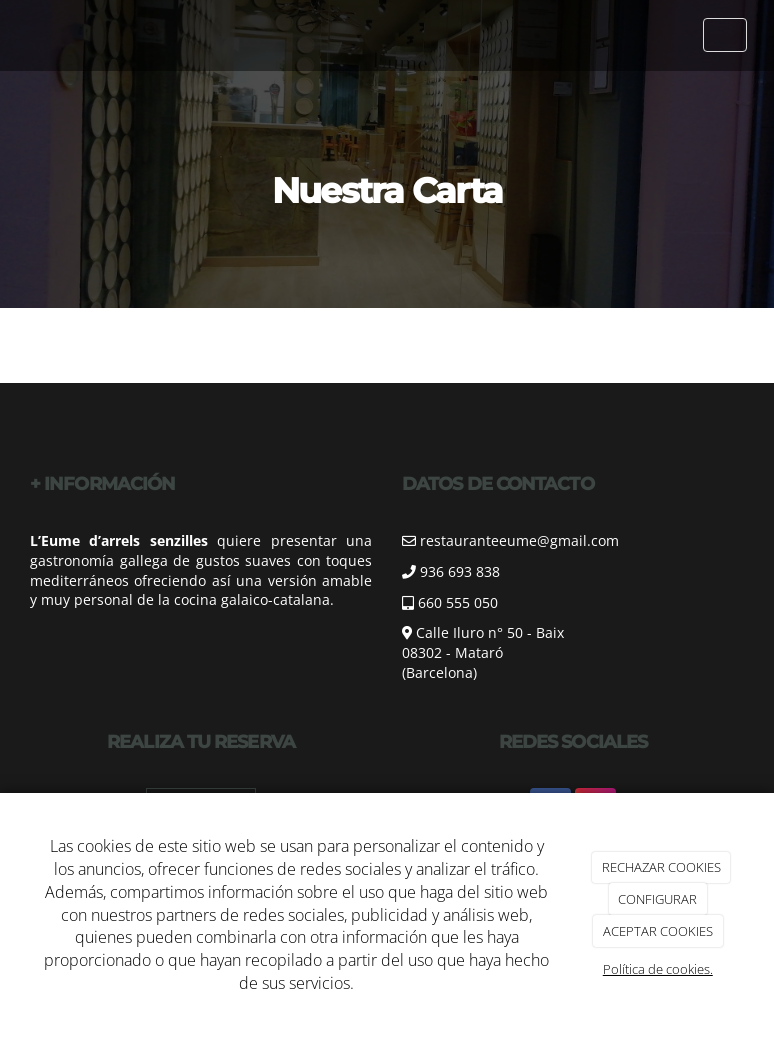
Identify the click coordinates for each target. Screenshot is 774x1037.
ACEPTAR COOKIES (658, 931)
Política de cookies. (658, 969)
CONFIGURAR (657, 899)
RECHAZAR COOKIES (661, 867)
